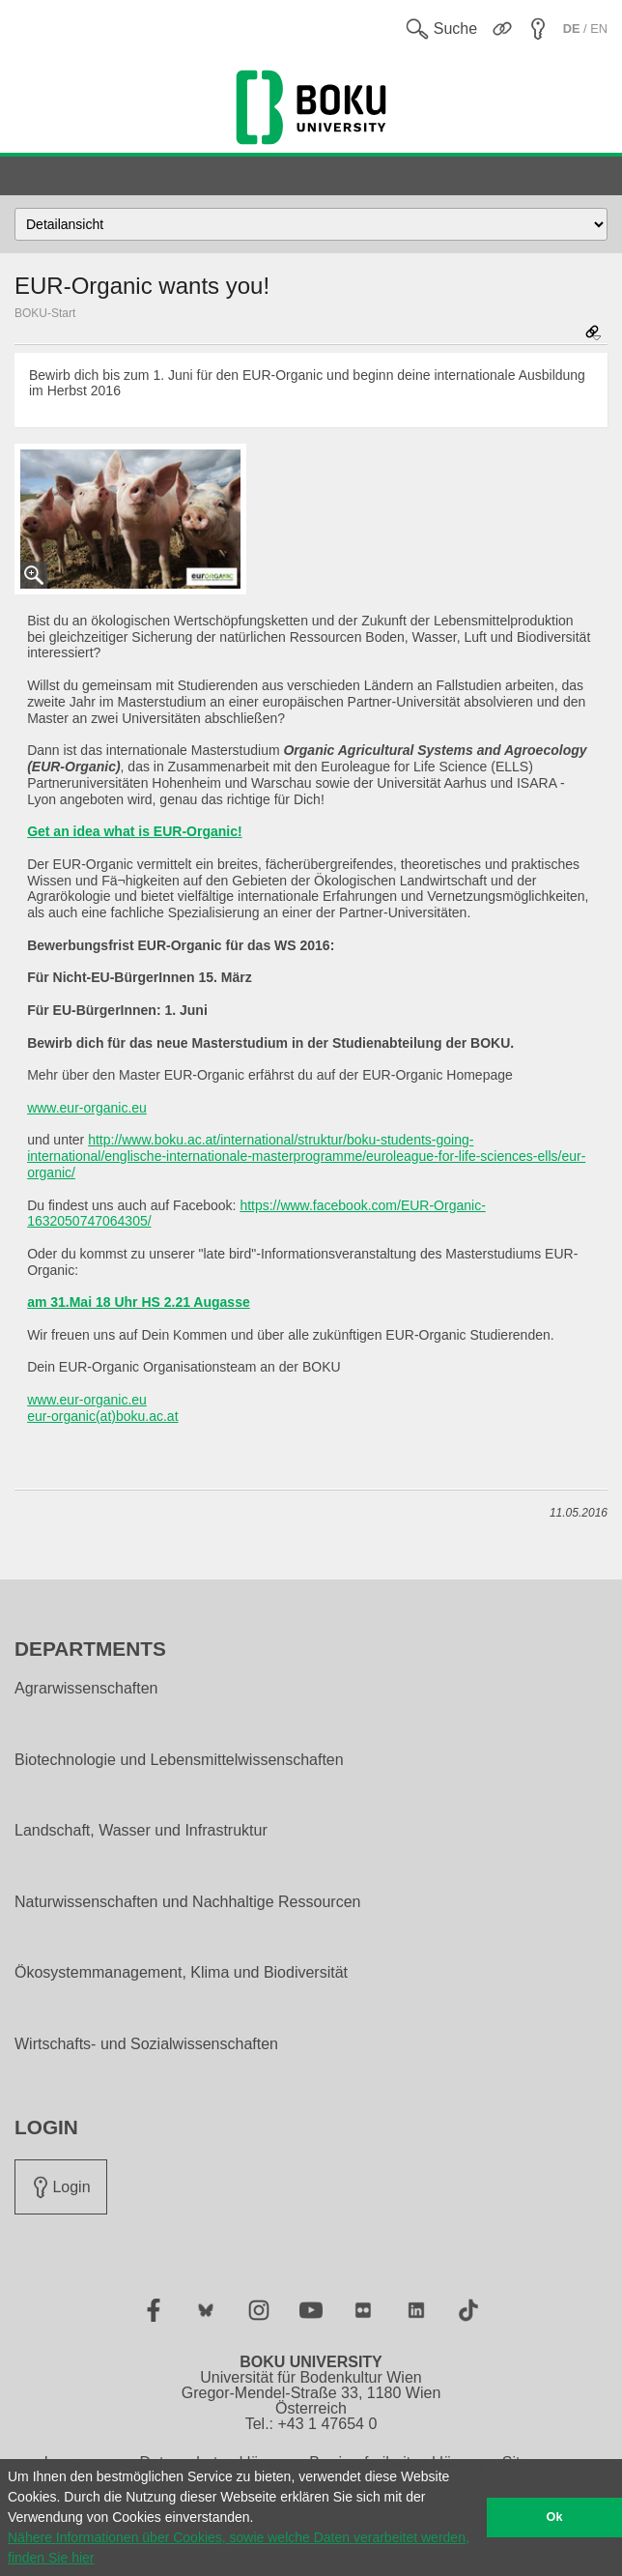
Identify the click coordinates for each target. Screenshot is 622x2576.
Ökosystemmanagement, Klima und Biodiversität (181, 1973)
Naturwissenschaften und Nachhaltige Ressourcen (187, 1902)
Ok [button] (555, 2517)
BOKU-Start (44, 313)
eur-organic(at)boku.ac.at (102, 1416)
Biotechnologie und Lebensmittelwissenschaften (179, 1760)
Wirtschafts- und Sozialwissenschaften (146, 2044)
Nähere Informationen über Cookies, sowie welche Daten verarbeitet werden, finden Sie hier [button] (238, 2547)
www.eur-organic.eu (87, 1107)
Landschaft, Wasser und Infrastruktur (141, 1830)
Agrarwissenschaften (86, 1688)
